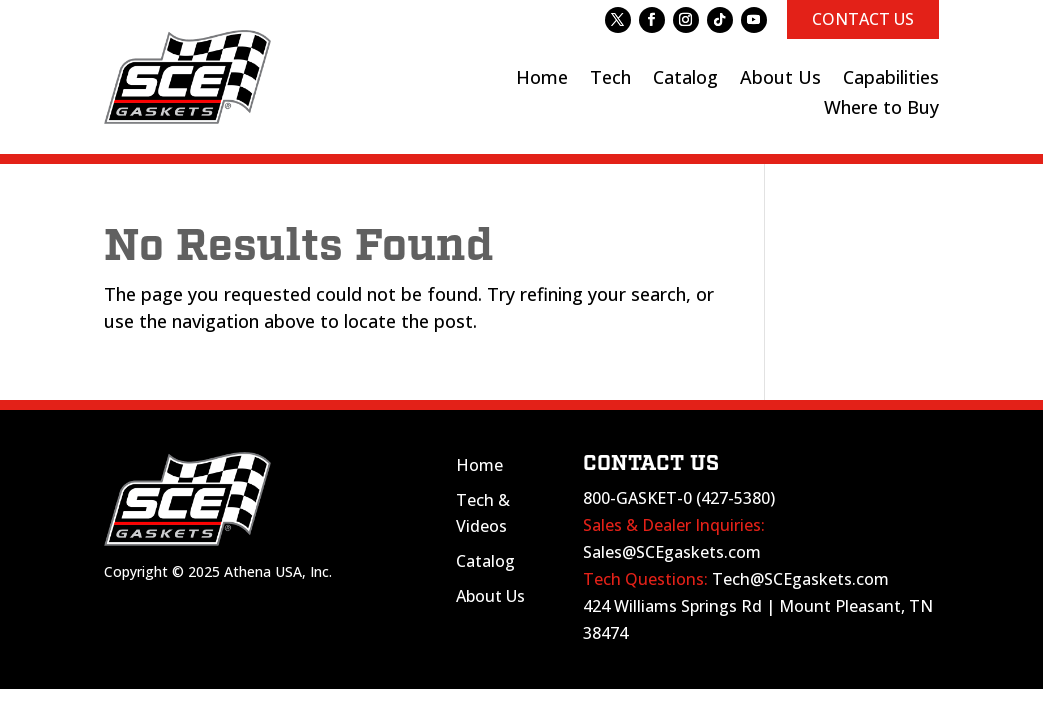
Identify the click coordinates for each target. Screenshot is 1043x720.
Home (479, 465)
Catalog (485, 561)
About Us (490, 596)
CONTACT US (863, 19)
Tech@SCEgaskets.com (800, 579)
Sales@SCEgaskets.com (672, 552)
